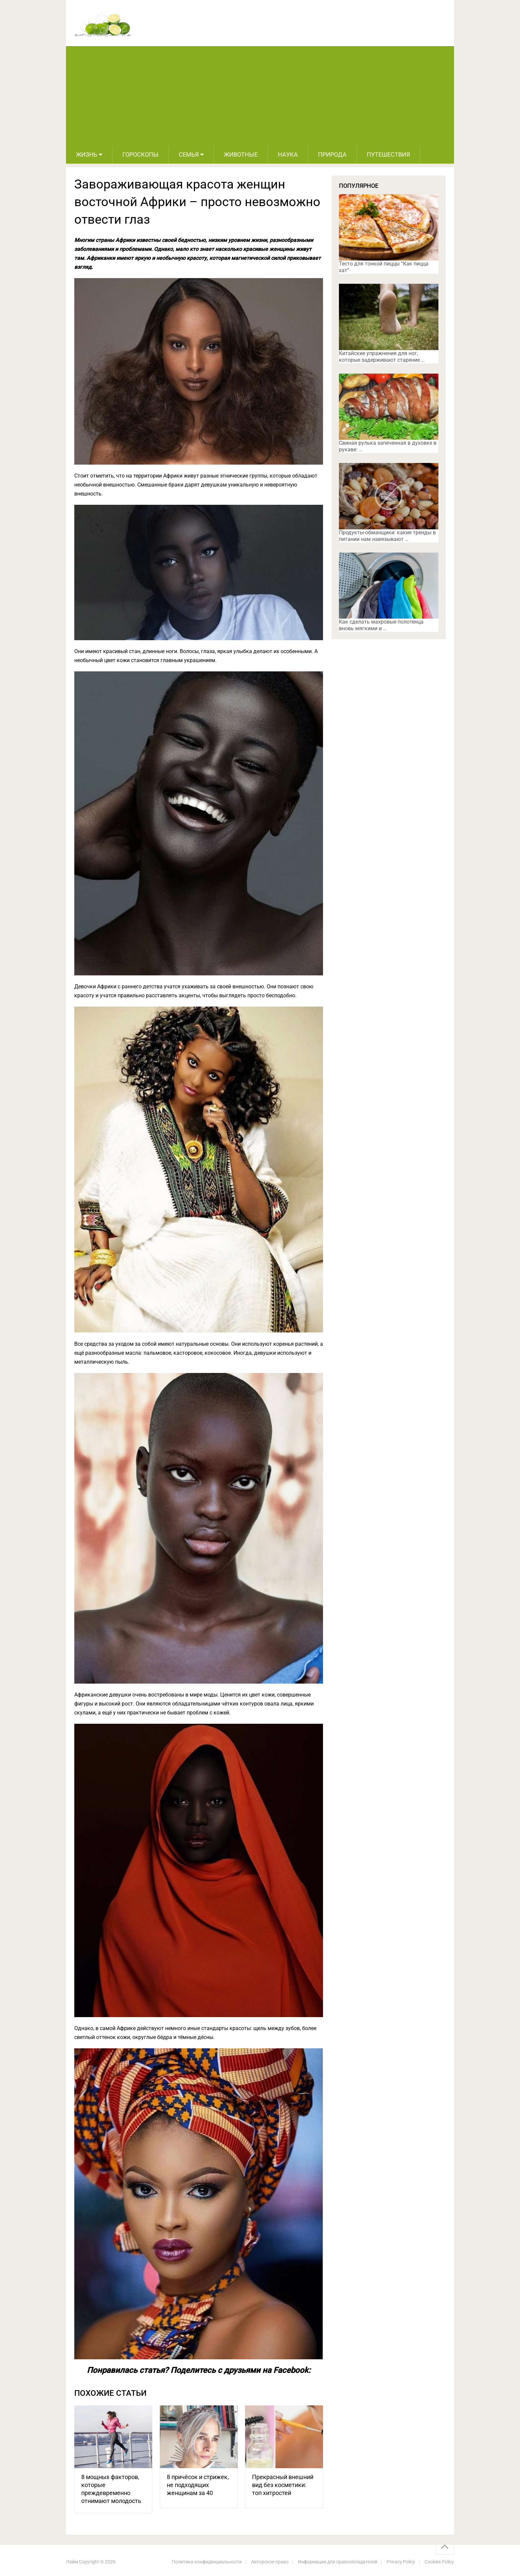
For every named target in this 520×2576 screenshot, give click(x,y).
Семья (189, 154)
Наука (288, 154)
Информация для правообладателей (337, 2561)
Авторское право (270, 2561)
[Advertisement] (260, 95)
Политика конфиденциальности (207, 2561)
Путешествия (388, 154)
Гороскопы (140, 154)
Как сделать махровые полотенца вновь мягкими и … (381, 625)
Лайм (72, 2561)
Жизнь (86, 154)
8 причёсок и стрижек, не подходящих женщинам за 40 (198, 2484)
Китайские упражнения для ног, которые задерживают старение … (382, 356)
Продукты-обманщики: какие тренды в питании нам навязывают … (387, 535)
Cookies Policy (439, 2561)
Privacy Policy (401, 2561)
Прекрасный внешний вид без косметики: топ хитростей (282, 2484)
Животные (241, 154)
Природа (332, 154)
